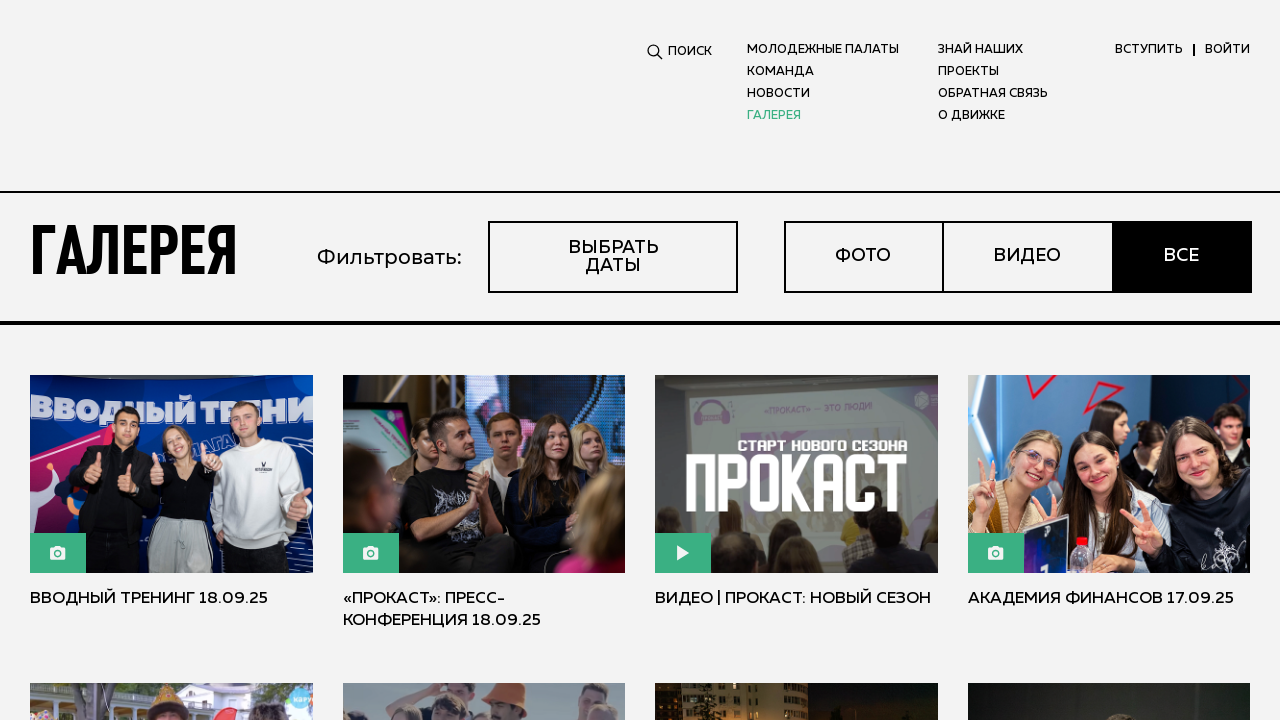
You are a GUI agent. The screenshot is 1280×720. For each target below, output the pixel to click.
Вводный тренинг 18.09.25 (149, 599)
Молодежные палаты (823, 50)
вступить (1149, 50)
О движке (971, 116)
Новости (778, 94)
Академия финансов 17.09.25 (1101, 599)
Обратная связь (993, 94)
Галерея (774, 116)
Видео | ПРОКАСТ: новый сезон (793, 599)
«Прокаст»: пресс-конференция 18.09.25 (442, 610)
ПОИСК (679, 52)
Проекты (968, 72)
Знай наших (980, 50)
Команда (780, 72)
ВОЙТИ (1227, 50)
